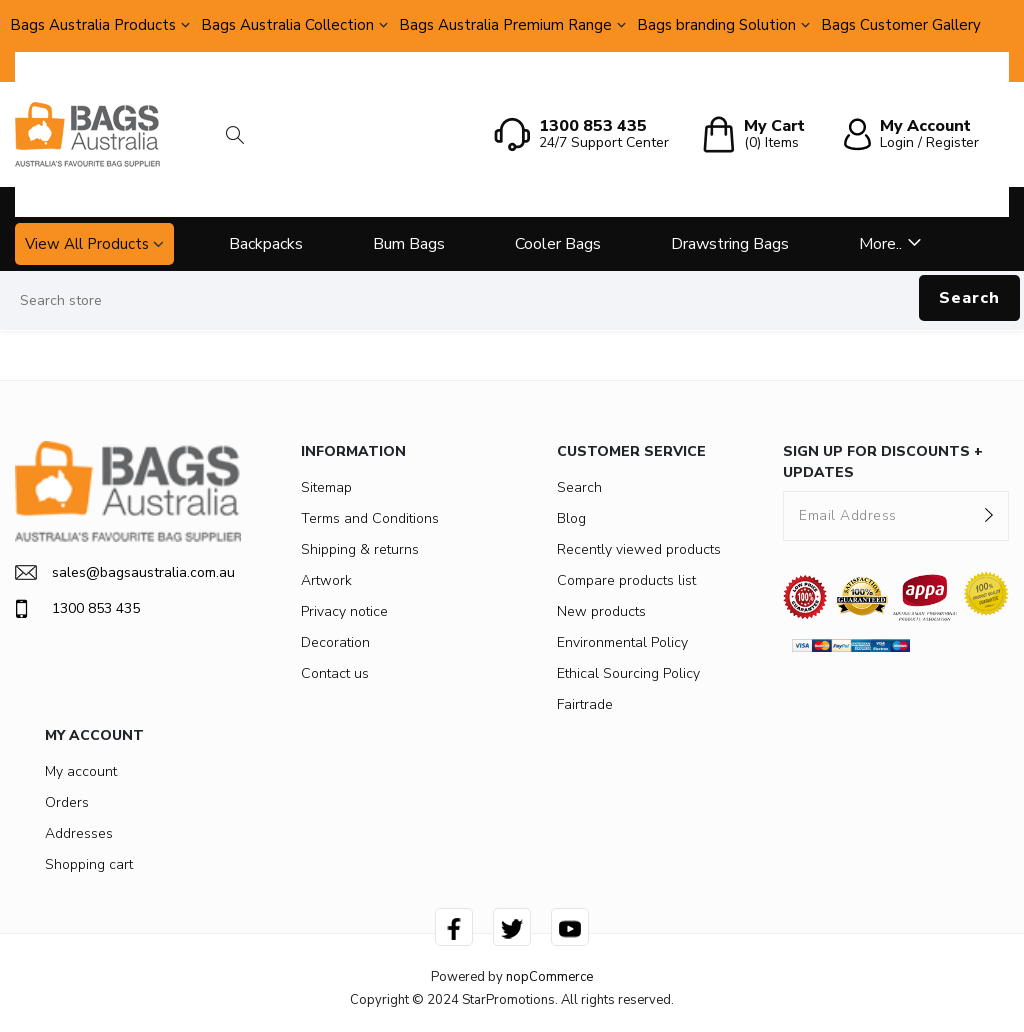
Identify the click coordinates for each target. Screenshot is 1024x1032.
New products (601, 611)
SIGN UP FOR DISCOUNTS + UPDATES (883, 462)
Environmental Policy (622, 642)
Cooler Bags (558, 244)
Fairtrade (585, 704)
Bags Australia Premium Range (505, 25)
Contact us (335, 673)
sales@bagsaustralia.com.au (125, 572)
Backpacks (266, 244)
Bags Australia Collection (287, 25)
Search (969, 298)
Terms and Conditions (370, 518)
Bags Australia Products (93, 25)
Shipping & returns (360, 549)
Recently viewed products (639, 549)
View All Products (87, 244)
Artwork (326, 580)
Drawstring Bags (730, 244)
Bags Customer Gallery (901, 25)
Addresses (79, 833)
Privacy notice (344, 611)
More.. (880, 244)
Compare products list (626, 580)
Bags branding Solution (716, 25)
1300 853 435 (77, 609)
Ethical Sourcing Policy (628, 673)
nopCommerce (549, 977)
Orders (67, 802)
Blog (571, 518)
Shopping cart (89, 864)
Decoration (335, 642)
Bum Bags (409, 244)
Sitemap (326, 487)
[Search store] (512, 301)
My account (81, 771)
